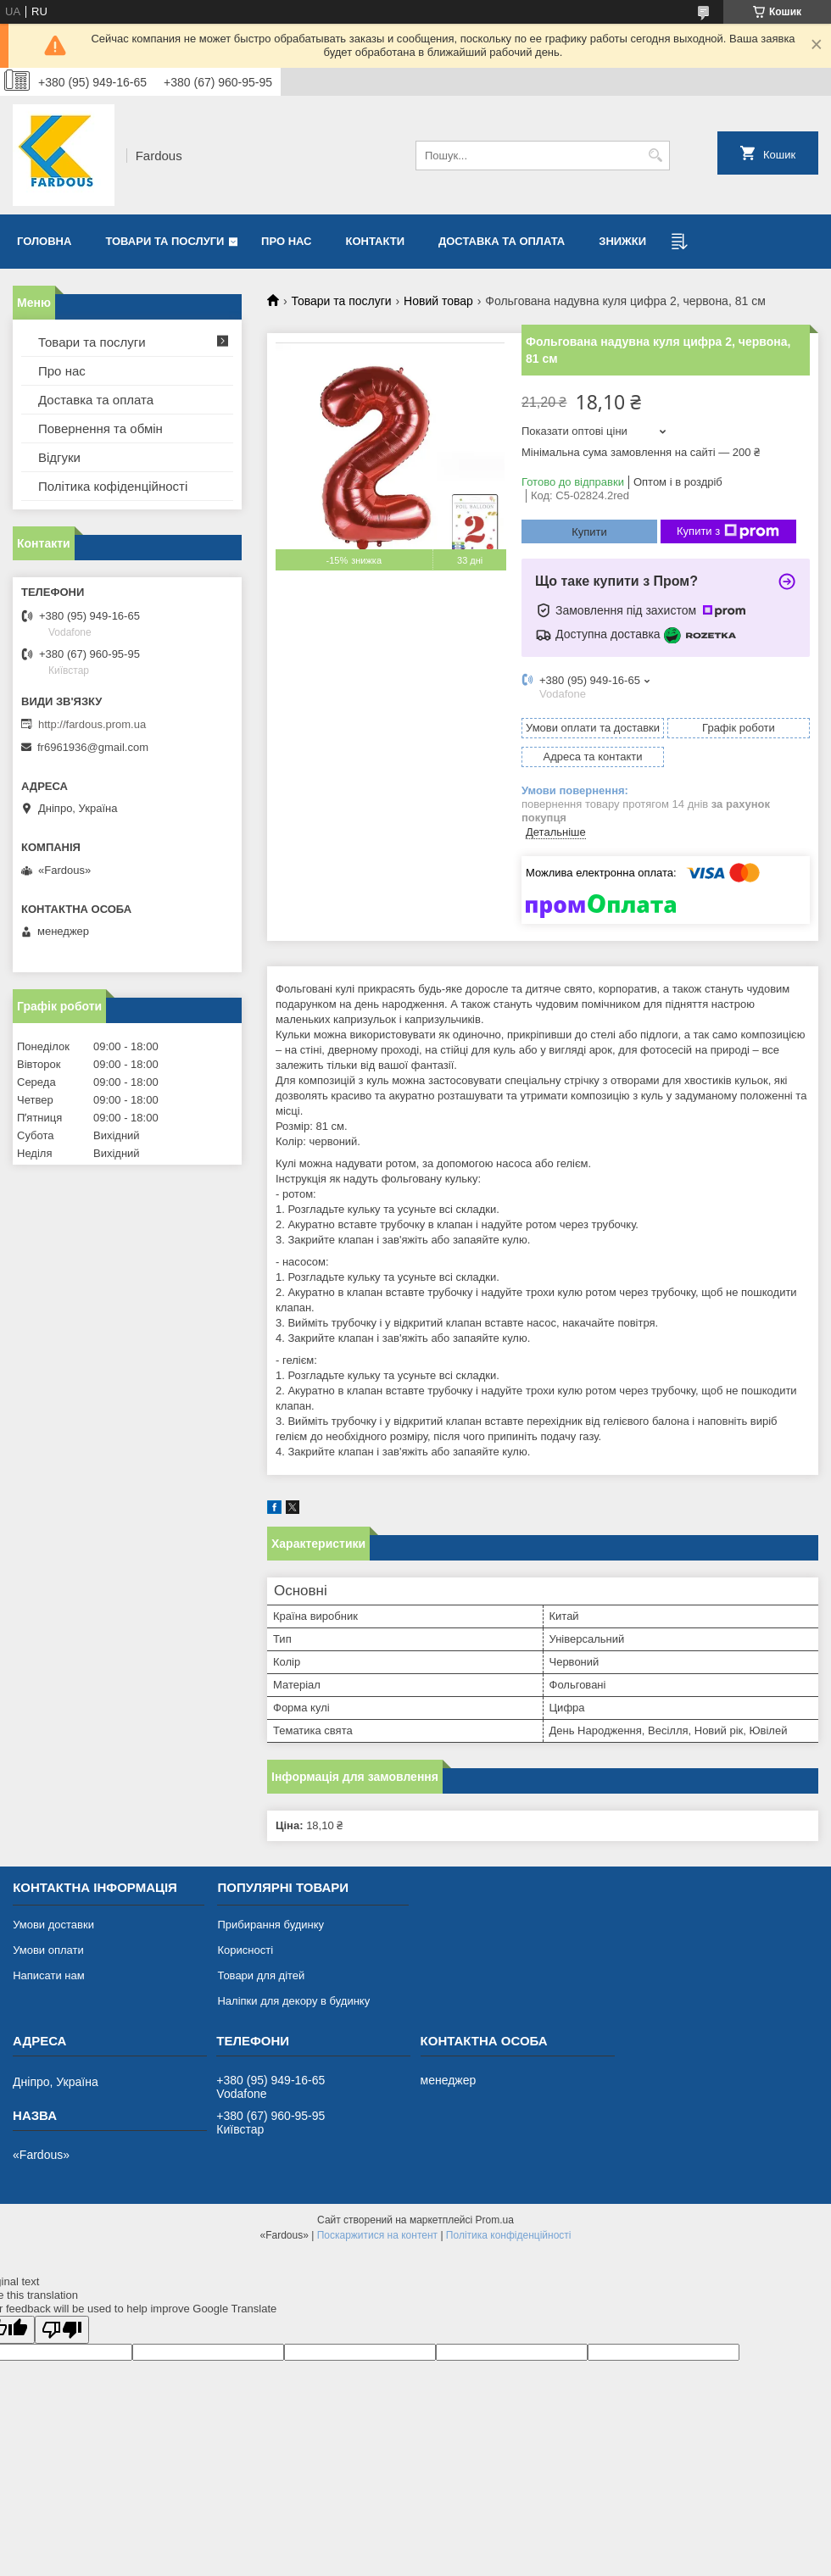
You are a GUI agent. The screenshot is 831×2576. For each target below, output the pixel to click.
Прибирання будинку (270, 1924)
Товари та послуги (164, 241)
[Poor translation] (62, 2330)
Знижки (622, 241)
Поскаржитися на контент (377, 2235)
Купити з (728, 531)
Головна (44, 241)
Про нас (286, 241)
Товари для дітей (260, 1975)
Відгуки (59, 457)
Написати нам (49, 1975)
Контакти (375, 241)
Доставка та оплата (501, 241)
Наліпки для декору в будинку (293, 2001)
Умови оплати (48, 1950)
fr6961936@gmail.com (92, 747)
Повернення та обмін (100, 428)
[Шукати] (655, 155)
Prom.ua (495, 2220)
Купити (589, 532)
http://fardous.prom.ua (92, 724)
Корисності (245, 1950)
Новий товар (438, 301)
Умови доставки (53, 1924)
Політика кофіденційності (112, 486)
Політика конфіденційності (509, 2235)
